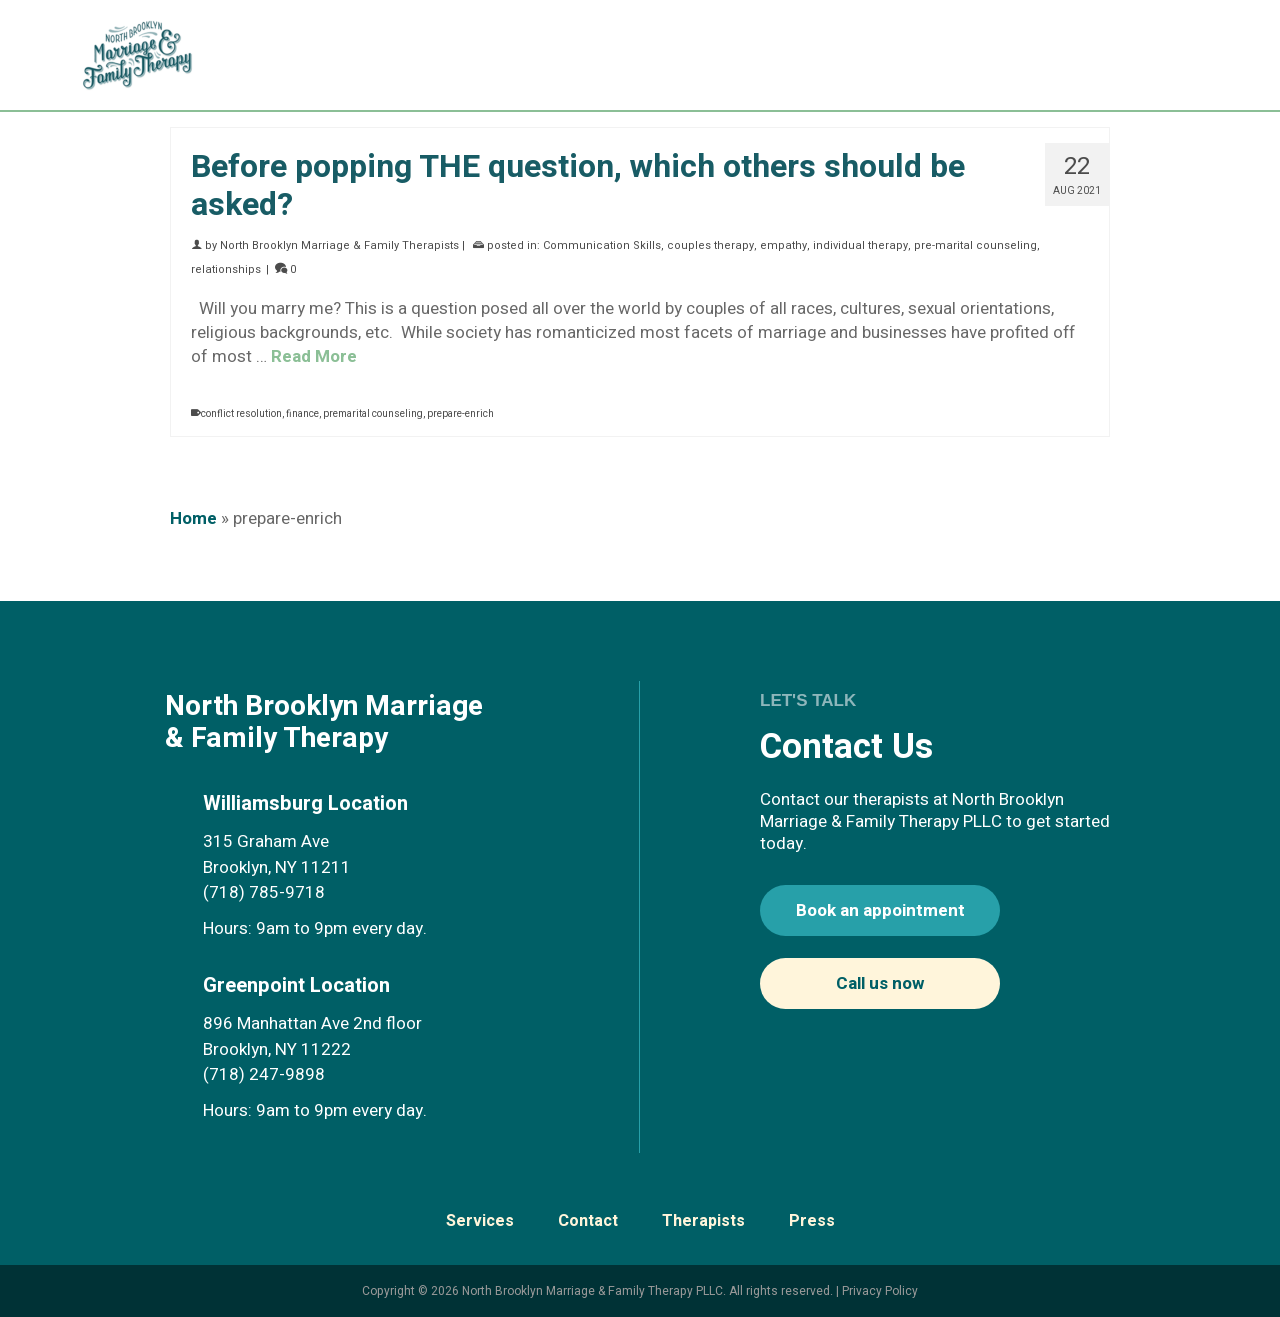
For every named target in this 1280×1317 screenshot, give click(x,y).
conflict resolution (241, 414)
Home (193, 518)
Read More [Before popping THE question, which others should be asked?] (314, 356)
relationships (226, 269)
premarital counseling (373, 414)
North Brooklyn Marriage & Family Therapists (339, 245)
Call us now (880, 983)
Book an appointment (880, 910)
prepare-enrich (460, 414)
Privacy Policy (880, 1291)
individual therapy (860, 245)
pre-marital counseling (975, 245)
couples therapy (710, 245)
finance (302, 414)
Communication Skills (602, 245)
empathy (783, 245)
